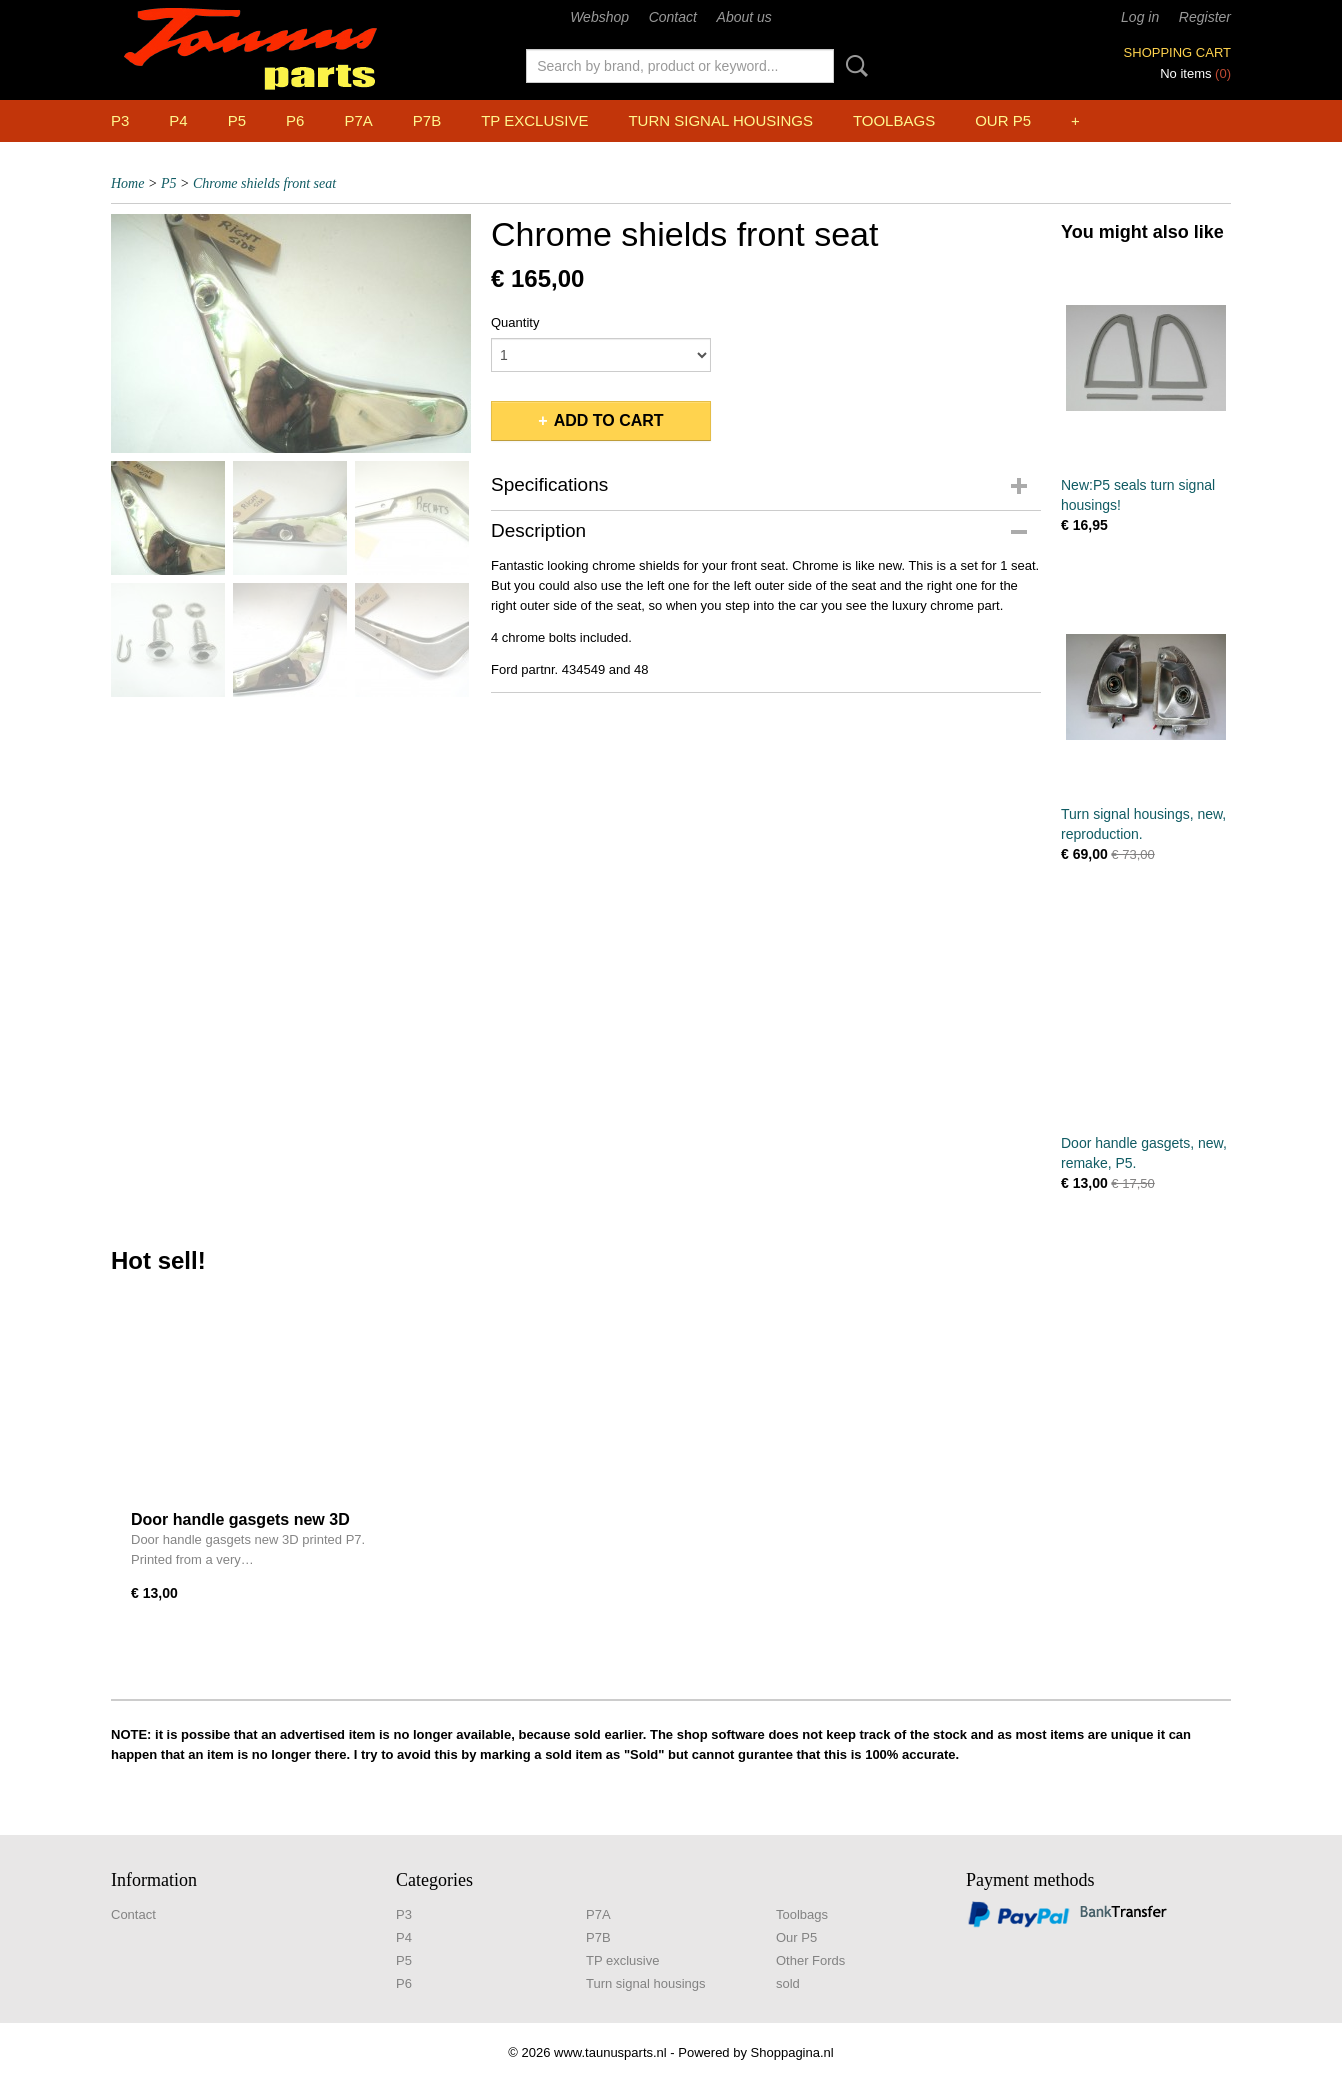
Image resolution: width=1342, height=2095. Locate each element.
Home (127, 183)
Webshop (599, 17)
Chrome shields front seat (264, 183)
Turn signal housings (720, 120)
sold (788, 1983)
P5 (237, 120)
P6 (295, 120)
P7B (427, 120)
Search (853, 66)
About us (744, 17)
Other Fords (810, 1960)
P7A (358, 120)
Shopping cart (1177, 52)
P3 (120, 120)
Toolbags (894, 120)
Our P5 (1003, 120)
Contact (673, 17)
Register (1205, 17)
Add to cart (609, 420)
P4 (178, 120)
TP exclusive (534, 120)
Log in (1140, 17)
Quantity (515, 322)
